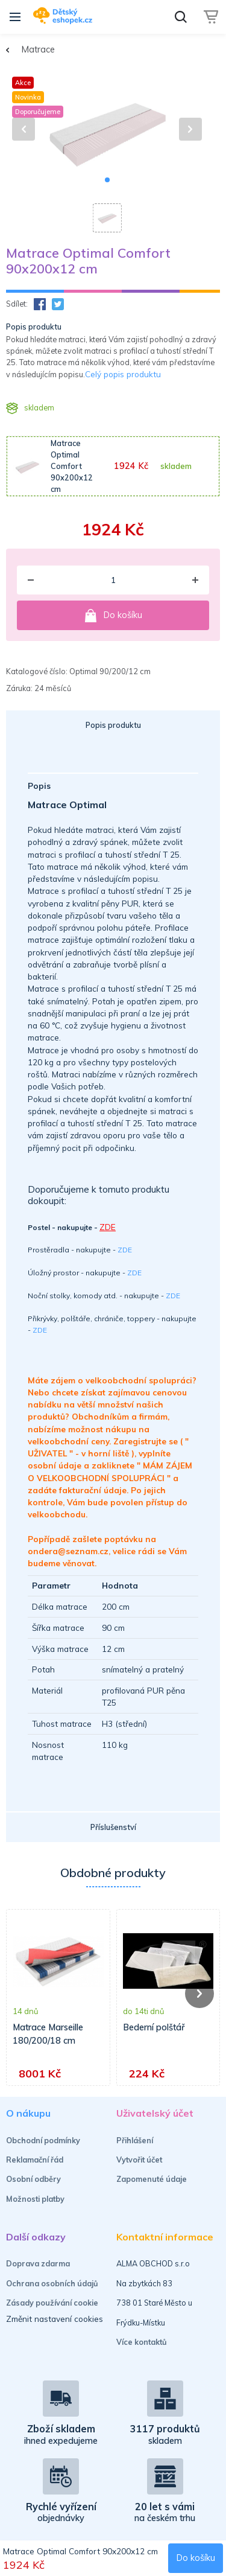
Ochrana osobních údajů (52, 2283)
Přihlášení (134, 2140)
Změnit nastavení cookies (54, 2318)
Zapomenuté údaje (151, 2179)
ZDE (125, 1249)
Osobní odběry (33, 2179)
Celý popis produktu (123, 374)
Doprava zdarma (38, 2263)
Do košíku (113, 615)
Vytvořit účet (139, 2159)
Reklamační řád (34, 2159)
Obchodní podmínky (43, 2140)
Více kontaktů (141, 2342)
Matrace (38, 49)
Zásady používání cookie (52, 2302)
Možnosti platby (35, 2199)
